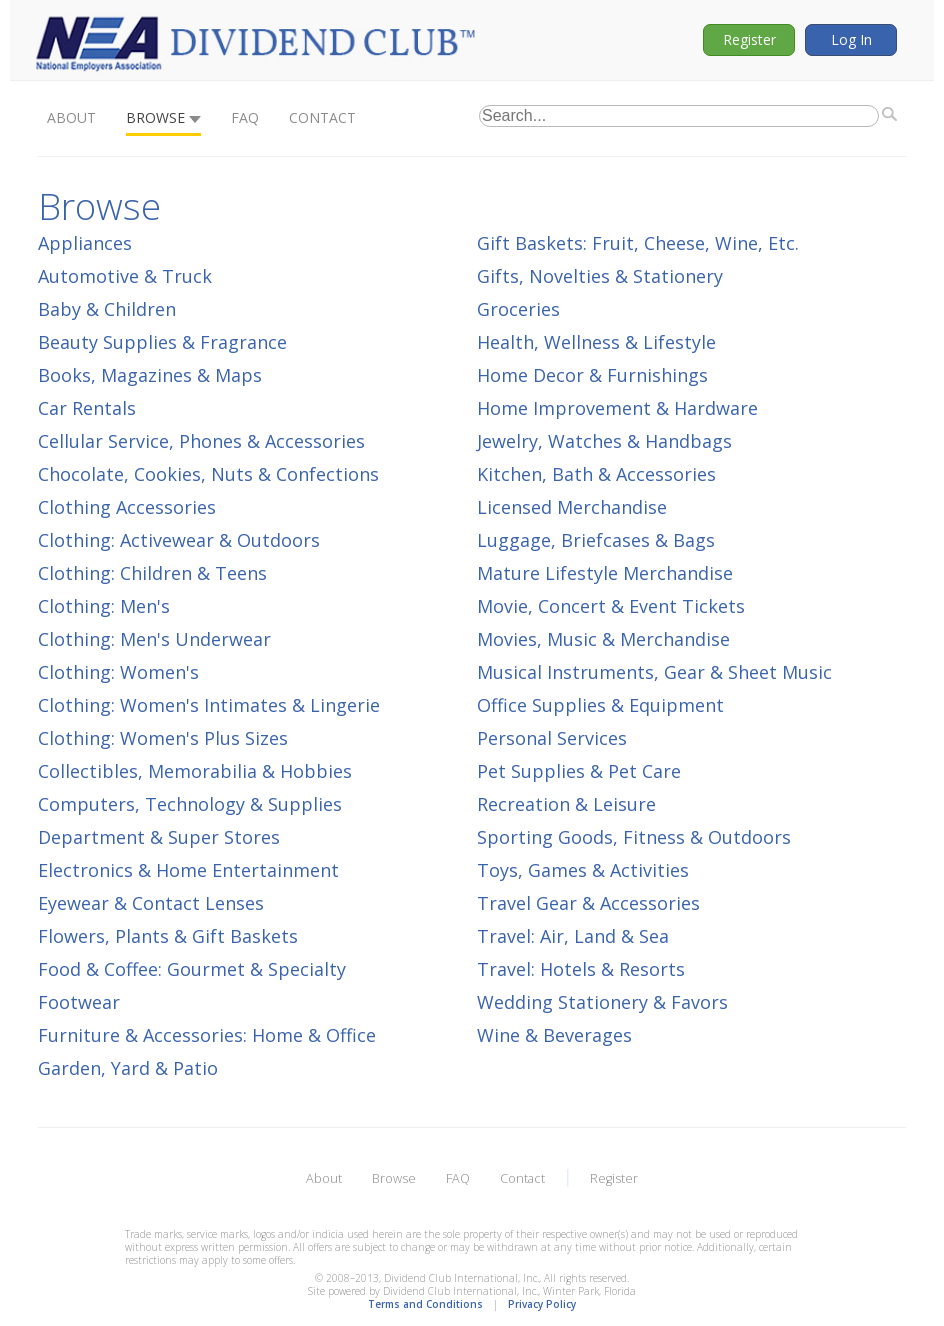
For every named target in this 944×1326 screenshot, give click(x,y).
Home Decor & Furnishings (592, 375)
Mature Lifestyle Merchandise (605, 573)
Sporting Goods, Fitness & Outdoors (634, 837)
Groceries (518, 309)
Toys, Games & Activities (583, 870)
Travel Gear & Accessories (588, 903)
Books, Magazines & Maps (150, 375)
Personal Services (552, 738)
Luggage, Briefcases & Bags (596, 540)
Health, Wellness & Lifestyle (596, 342)
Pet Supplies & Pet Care (579, 771)
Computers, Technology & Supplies (190, 804)
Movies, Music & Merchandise (603, 639)
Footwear (79, 1002)
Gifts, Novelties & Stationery (600, 276)
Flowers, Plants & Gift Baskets (168, 936)
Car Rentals (87, 408)
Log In (851, 40)
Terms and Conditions (425, 1304)
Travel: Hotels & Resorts (581, 969)
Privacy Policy (542, 1304)
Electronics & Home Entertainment (188, 870)
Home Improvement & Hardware (617, 408)
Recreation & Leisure (566, 804)
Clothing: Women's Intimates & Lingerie (209, 705)
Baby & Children (107, 309)
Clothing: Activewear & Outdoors (179, 540)
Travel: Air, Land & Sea (573, 936)
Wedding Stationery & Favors (602, 1002)
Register (749, 40)
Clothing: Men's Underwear (154, 639)
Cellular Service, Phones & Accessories (201, 441)
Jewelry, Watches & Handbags (604, 441)
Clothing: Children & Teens (152, 573)
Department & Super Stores (159, 837)
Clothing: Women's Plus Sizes (163, 738)
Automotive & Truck (125, 276)
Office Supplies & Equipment (600, 705)
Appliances (85, 243)
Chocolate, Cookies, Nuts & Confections (208, 474)
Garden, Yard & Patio (128, 1068)
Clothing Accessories (127, 507)
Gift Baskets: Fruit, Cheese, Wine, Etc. (638, 243)
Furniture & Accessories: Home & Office (207, 1035)
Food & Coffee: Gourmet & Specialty (192, 969)
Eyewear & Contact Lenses (151, 903)
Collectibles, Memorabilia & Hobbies (195, 771)
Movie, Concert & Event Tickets (611, 606)
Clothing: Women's (118, 672)
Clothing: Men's (104, 606)
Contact (322, 117)
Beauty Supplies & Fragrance (162, 342)
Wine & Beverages (554, 1035)
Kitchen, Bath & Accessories (596, 474)
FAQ (245, 117)
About (71, 117)
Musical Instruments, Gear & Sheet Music (654, 672)
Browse (155, 117)
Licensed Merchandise (572, 507)
